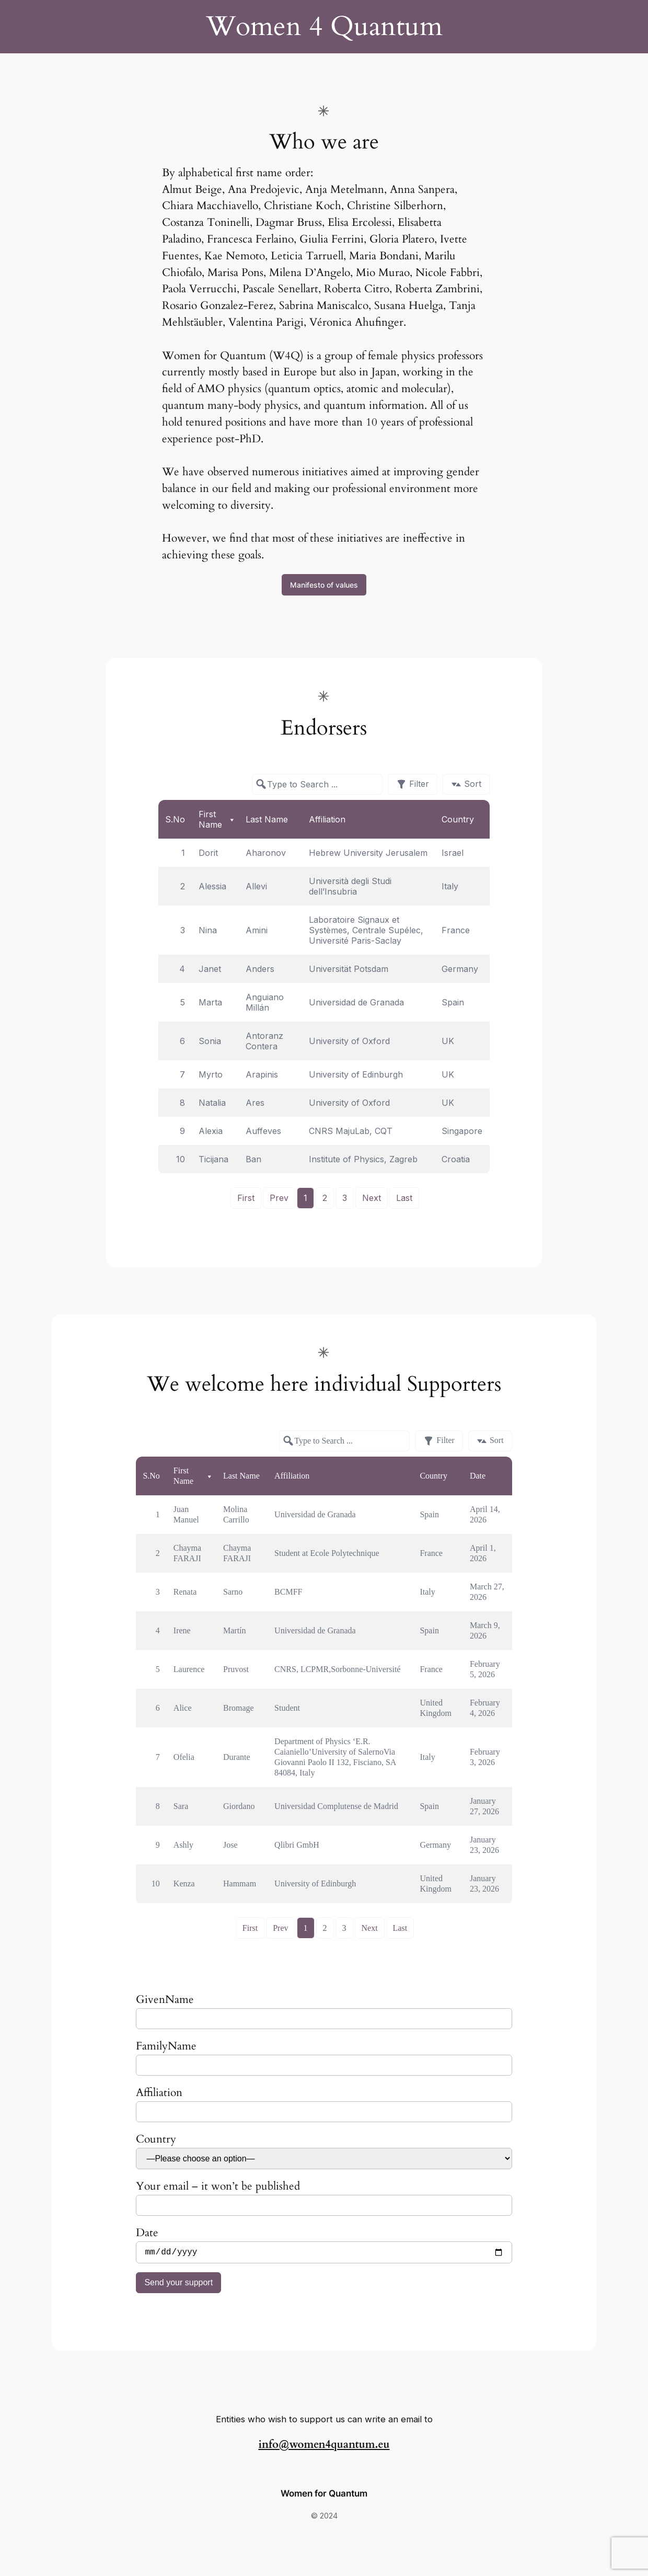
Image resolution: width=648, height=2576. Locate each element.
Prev (279, 1198)
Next (371, 1198)
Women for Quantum (324, 2495)
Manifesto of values (324, 584)
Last (404, 1198)
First (245, 1198)
